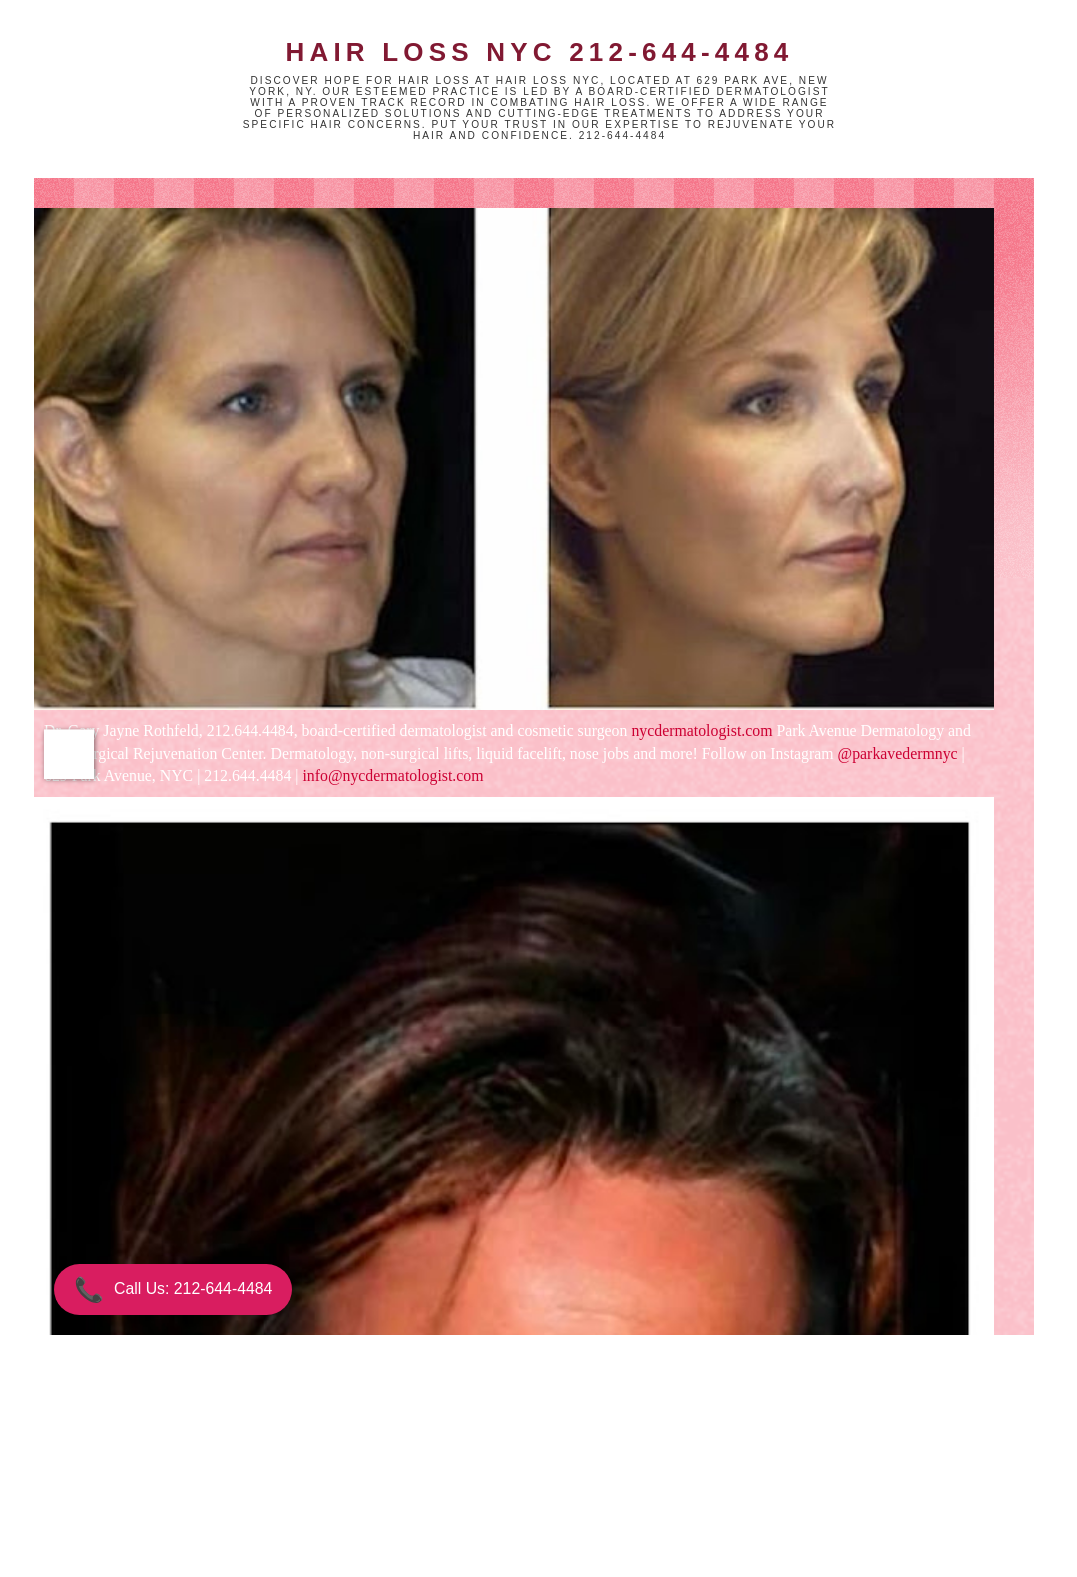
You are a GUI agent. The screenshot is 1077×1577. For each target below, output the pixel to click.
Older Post (590, 1475)
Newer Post (239, 1475)
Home (416, 1475)
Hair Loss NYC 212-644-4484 (539, 52)
